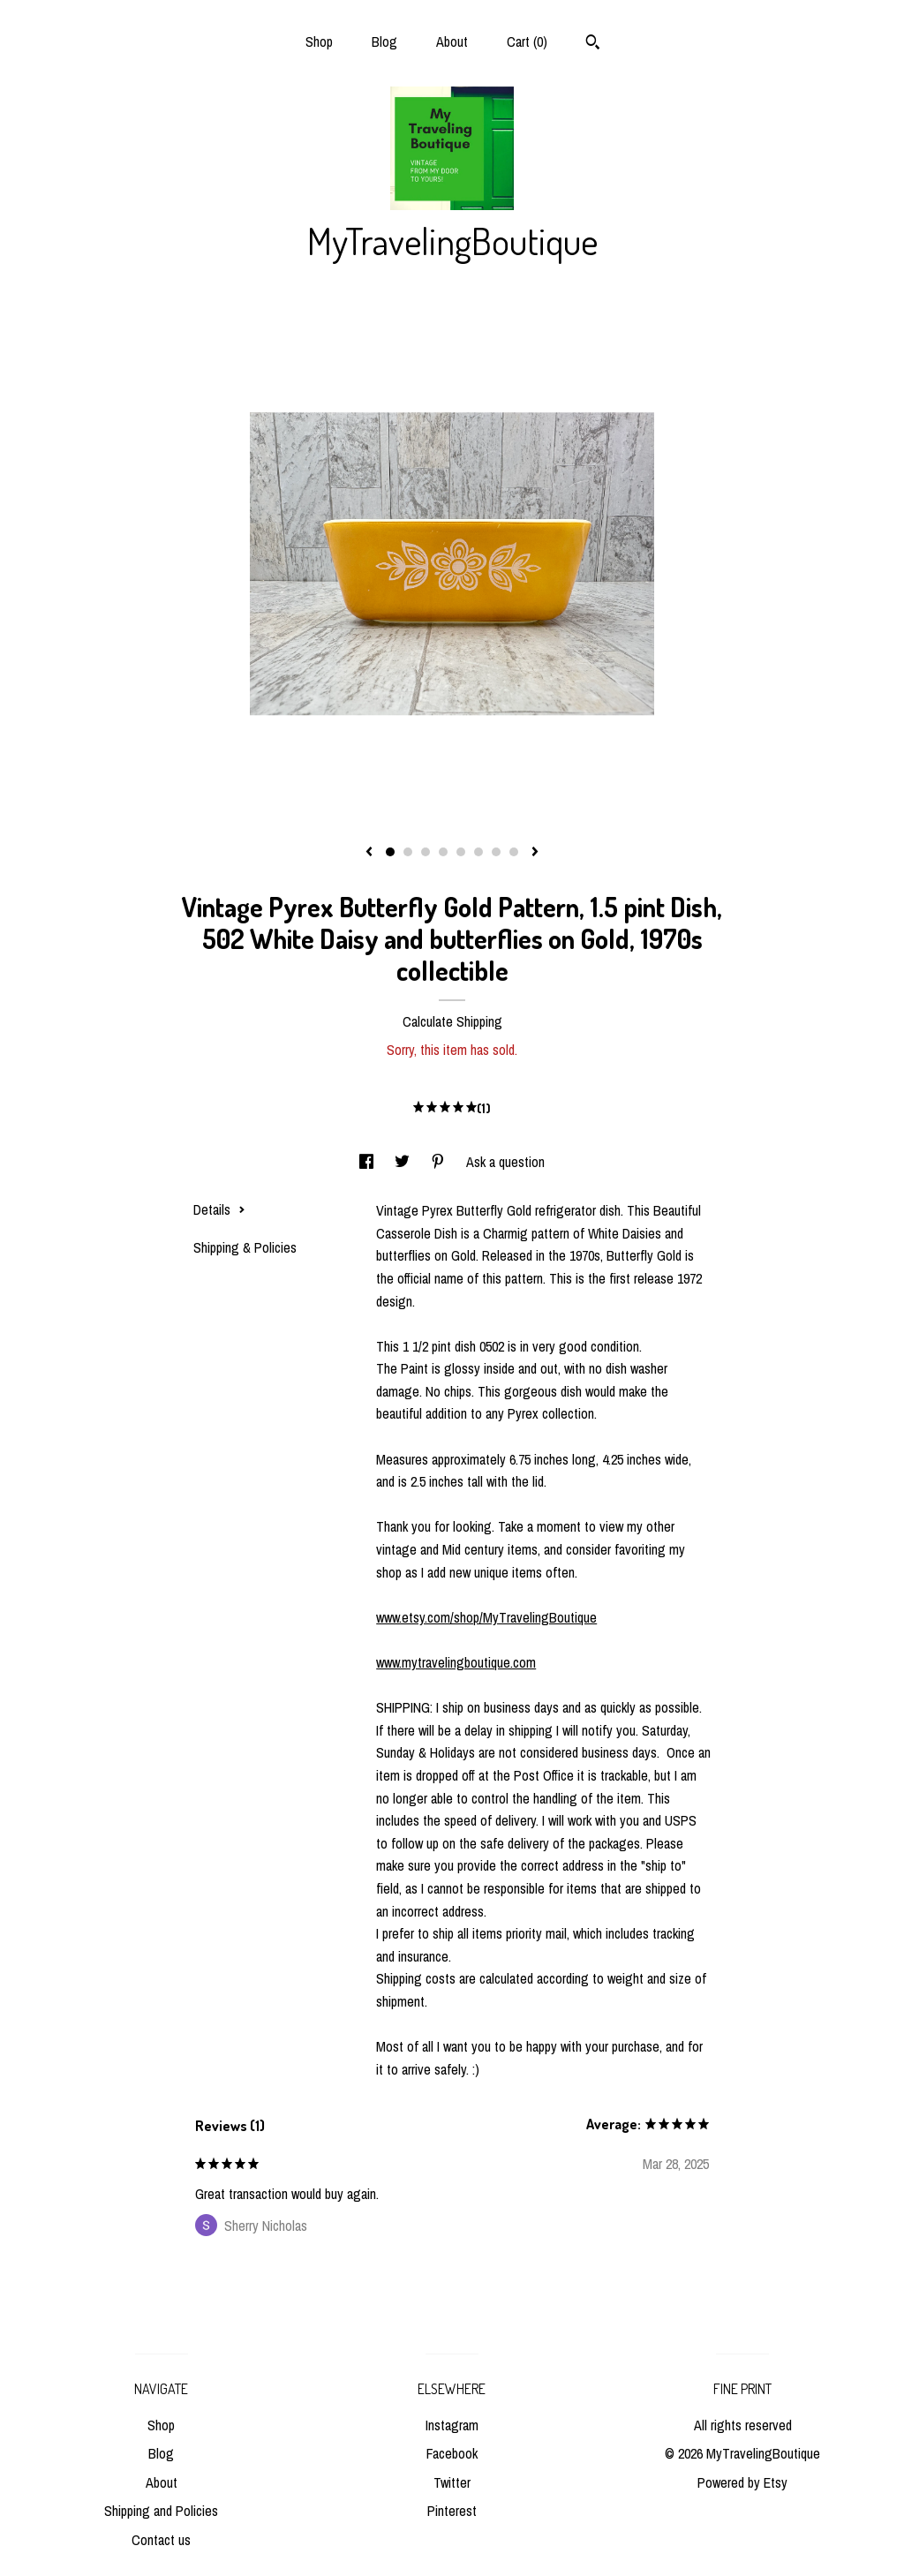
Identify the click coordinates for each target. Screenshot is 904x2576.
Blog (384, 41)
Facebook (452, 2453)
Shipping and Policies (161, 2510)
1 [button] (390, 851)
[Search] (592, 44)
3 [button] (425, 851)
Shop (319, 41)
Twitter (452, 2482)
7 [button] (496, 851)
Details (219, 1209)
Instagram (452, 2425)
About (452, 41)
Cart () (527, 41)
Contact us (161, 2540)
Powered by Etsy (742, 2482)
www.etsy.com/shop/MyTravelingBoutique (486, 1617)
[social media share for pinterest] (439, 1161)
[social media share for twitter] (404, 1161)
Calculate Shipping (452, 1021)
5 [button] (460, 851)
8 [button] (513, 851)
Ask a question (505, 1161)
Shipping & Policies (245, 1247)
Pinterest (452, 2510)
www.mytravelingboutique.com (456, 1662)
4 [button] (443, 851)
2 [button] (407, 851)
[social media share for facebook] (368, 1161)
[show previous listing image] (369, 853)
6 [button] (478, 851)
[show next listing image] (535, 853)
